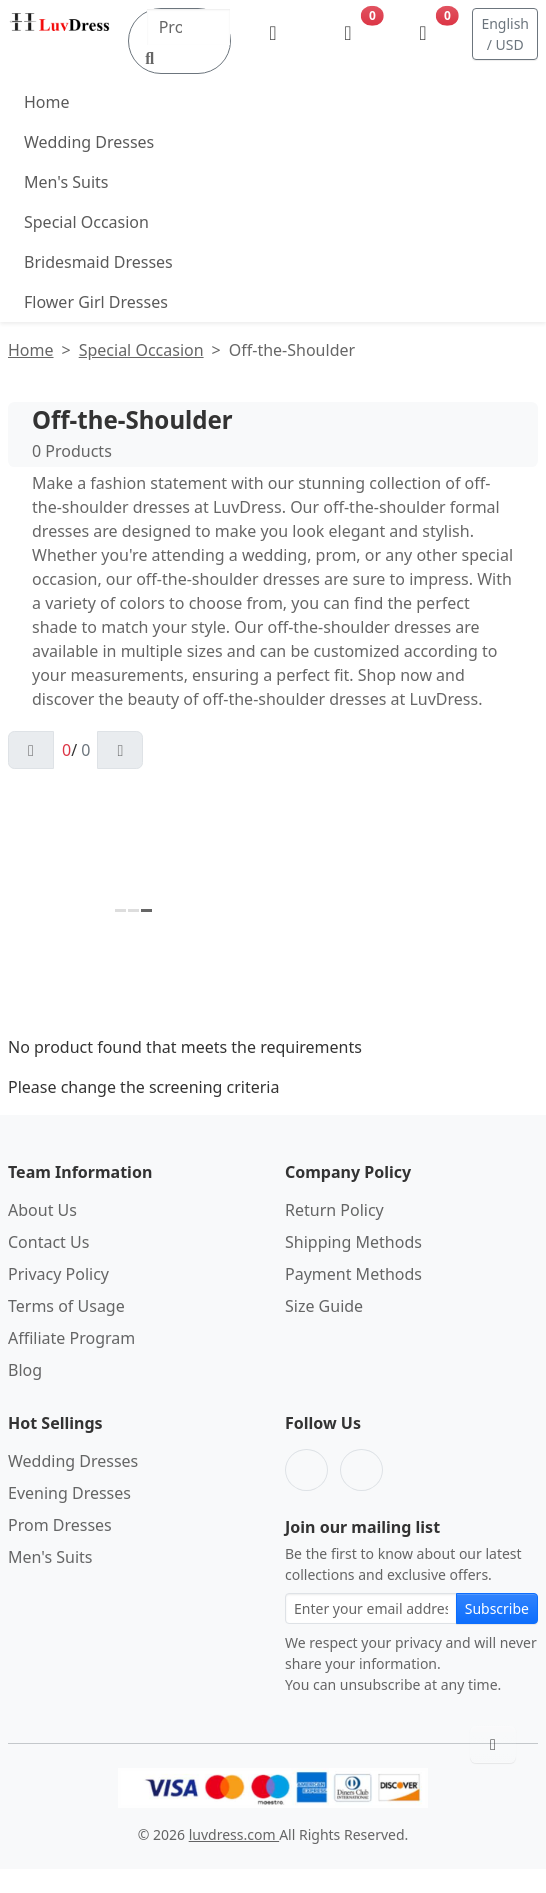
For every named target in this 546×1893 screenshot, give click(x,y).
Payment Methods (353, 1274)
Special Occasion (86, 222)
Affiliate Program (71, 1338)
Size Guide (324, 1306)
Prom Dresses (60, 1525)
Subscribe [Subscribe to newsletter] (497, 1608)
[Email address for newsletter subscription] (371, 1608)
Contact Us (48, 1242)
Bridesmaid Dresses (98, 262)
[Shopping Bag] (422, 34)
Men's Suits (66, 182)
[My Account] (272, 34)
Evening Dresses (69, 1493)
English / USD (505, 34)
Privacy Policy (58, 1274)
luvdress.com (234, 1834)
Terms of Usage (66, 1306)
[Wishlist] (347, 34)
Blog (25, 1370)
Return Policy (334, 1210)
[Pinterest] (361, 1470)
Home (47, 102)
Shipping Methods (353, 1242)
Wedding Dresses (89, 142)
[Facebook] (306, 1470)
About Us (42, 1210)
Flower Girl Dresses (96, 302)
